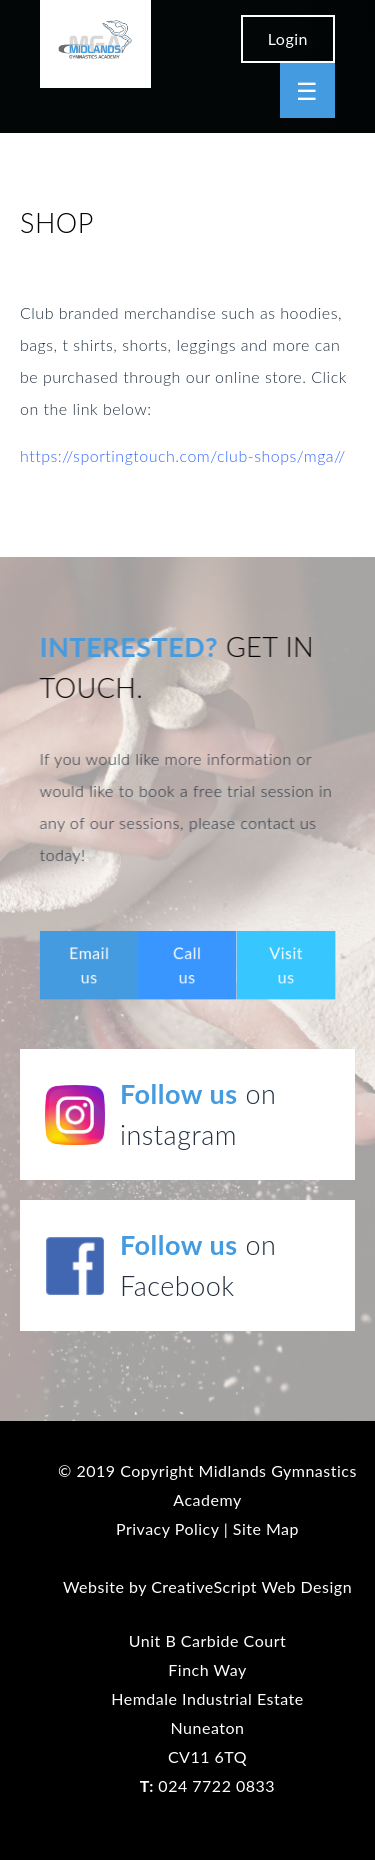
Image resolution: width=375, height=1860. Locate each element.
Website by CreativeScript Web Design (207, 1586)
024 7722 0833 (207, 1785)
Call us (187, 964)
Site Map (266, 1528)
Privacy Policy (167, 1528)
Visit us (286, 964)
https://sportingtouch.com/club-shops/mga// (183, 455)
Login (288, 38)
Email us (89, 964)
